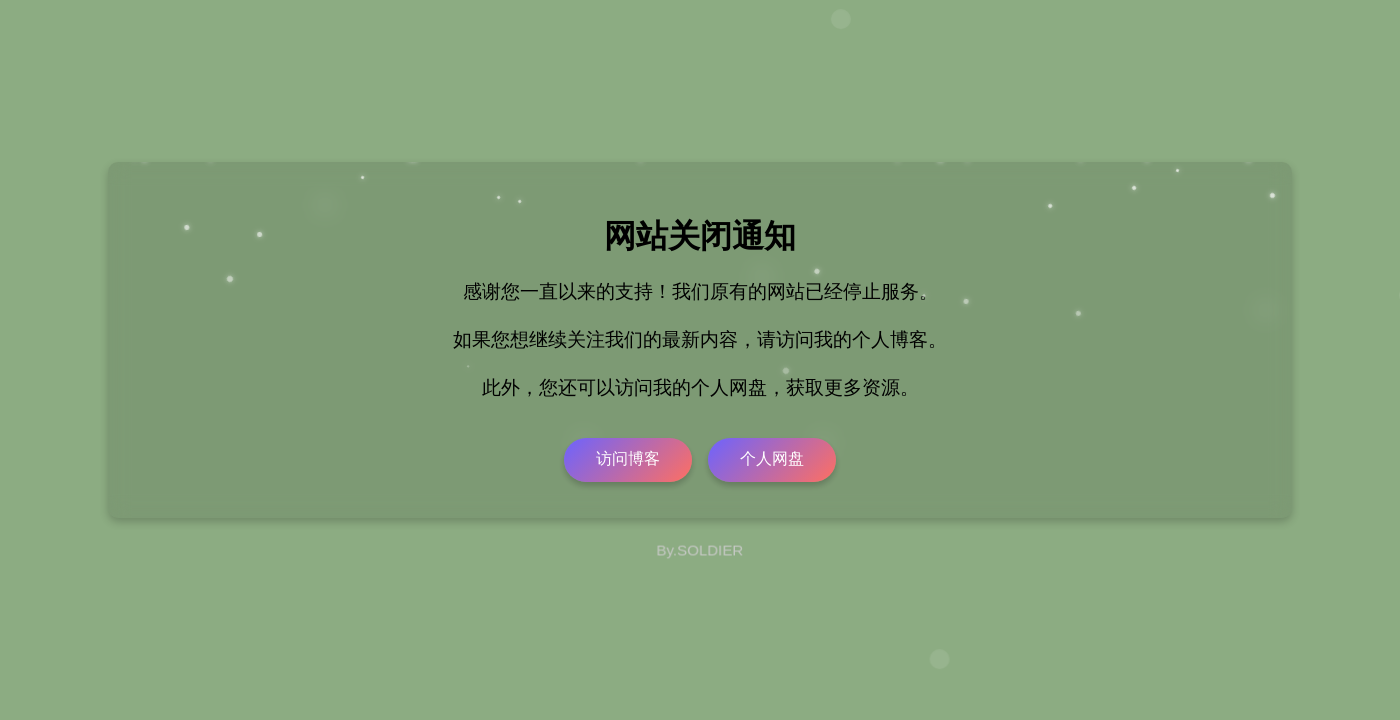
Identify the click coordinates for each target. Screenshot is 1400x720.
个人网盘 (772, 458)
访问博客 (628, 458)
